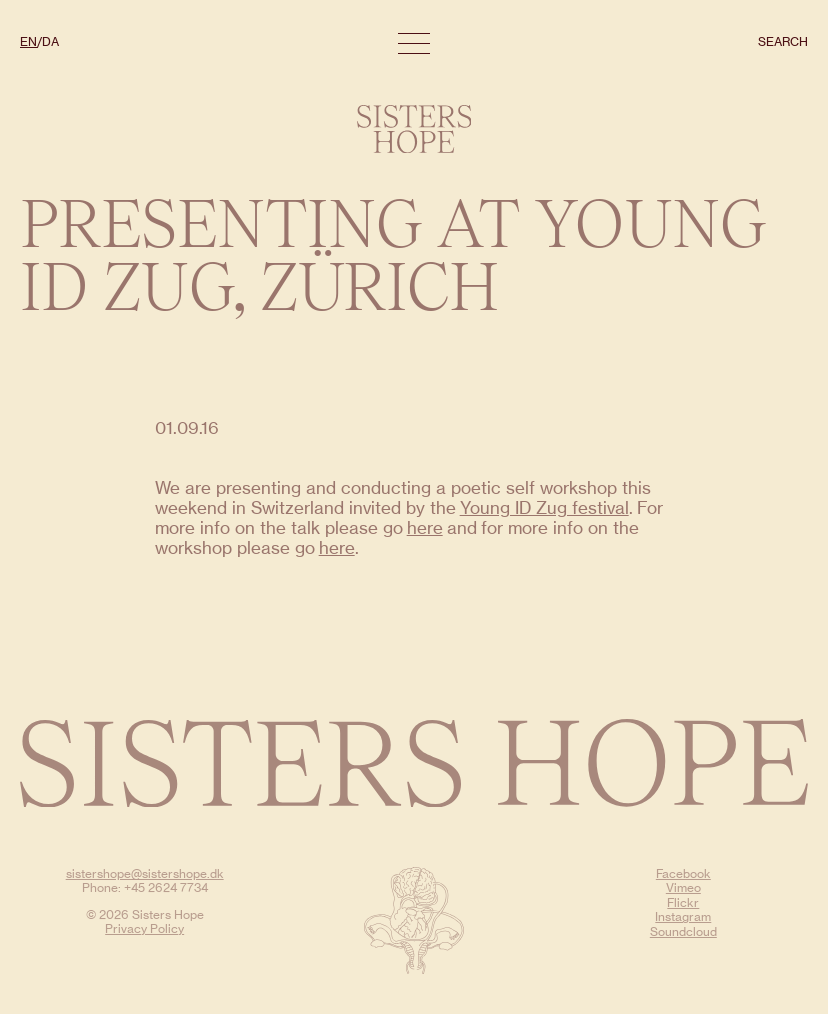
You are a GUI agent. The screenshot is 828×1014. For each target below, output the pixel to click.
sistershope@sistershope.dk (145, 873)
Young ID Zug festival (544, 508)
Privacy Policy (144, 928)
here (425, 528)
